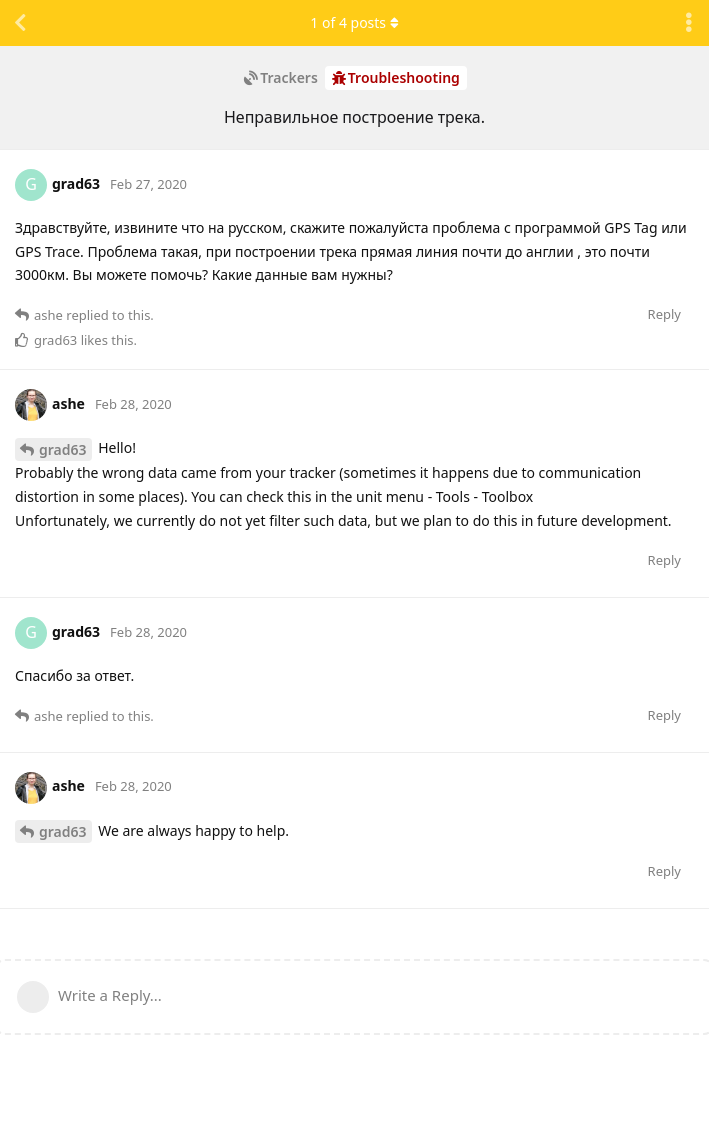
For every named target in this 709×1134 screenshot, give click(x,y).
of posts (354, 22)
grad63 (63, 449)
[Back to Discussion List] (20, 23)
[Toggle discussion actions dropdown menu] (689, 23)
